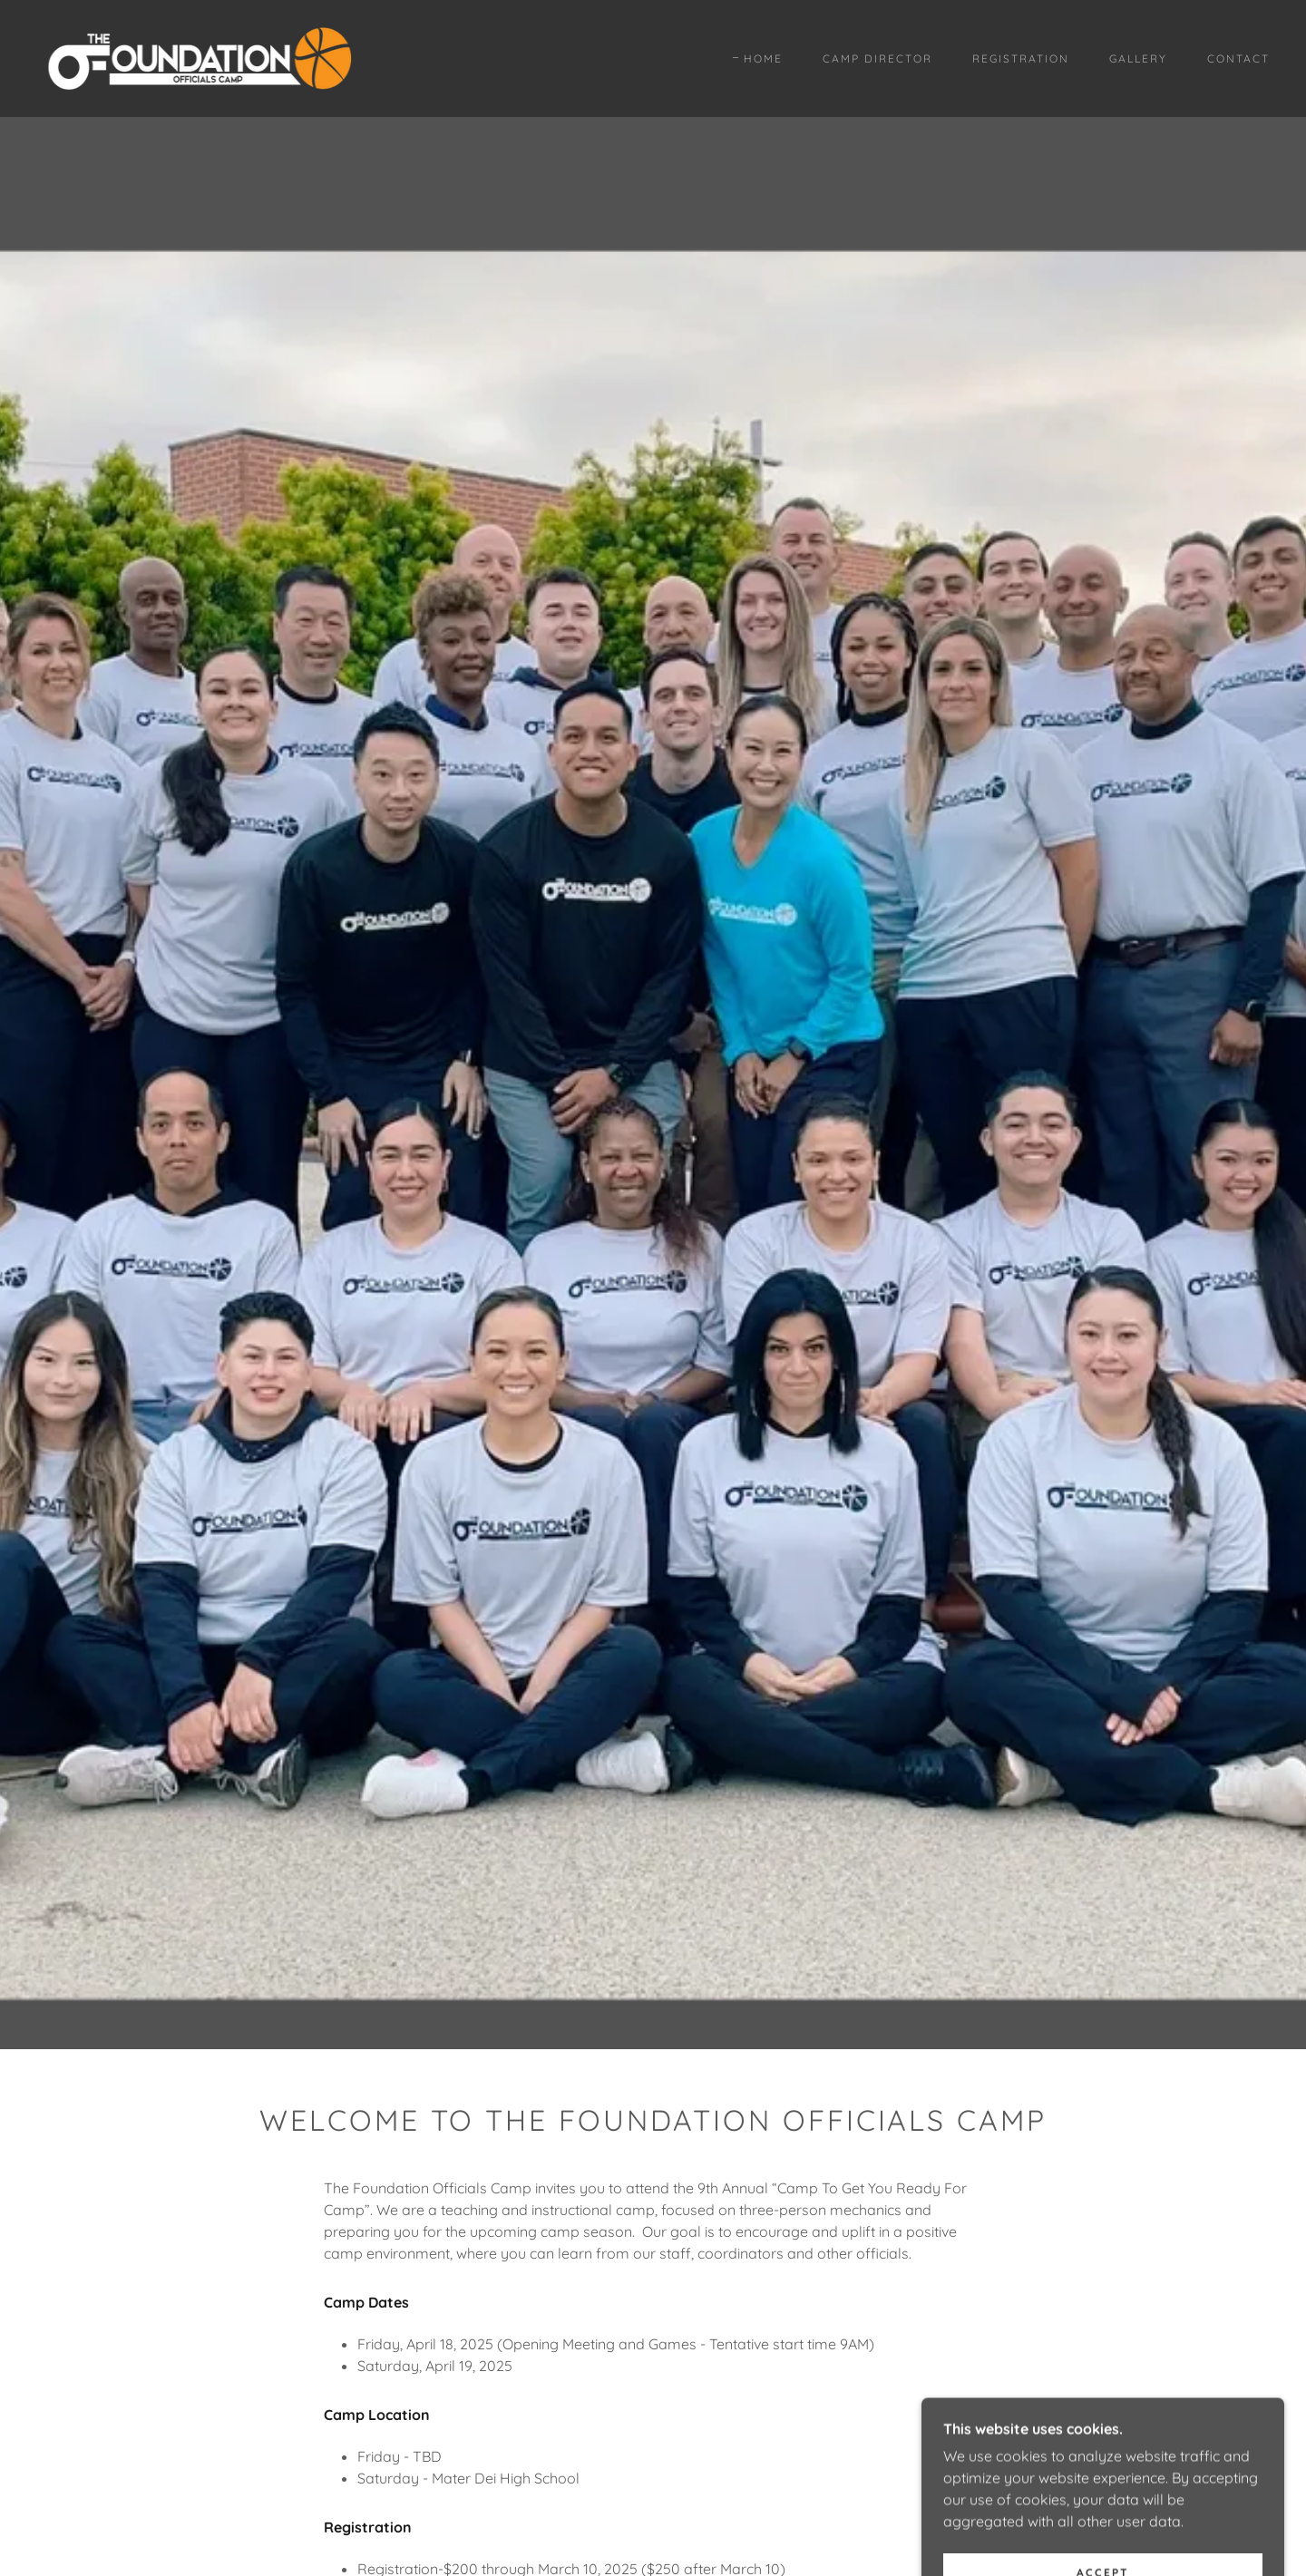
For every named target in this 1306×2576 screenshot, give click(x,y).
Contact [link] (1238, 58)
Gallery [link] (1138, 58)
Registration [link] (1020, 58)
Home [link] (763, 58)
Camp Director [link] (877, 58)
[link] (199, 57)
